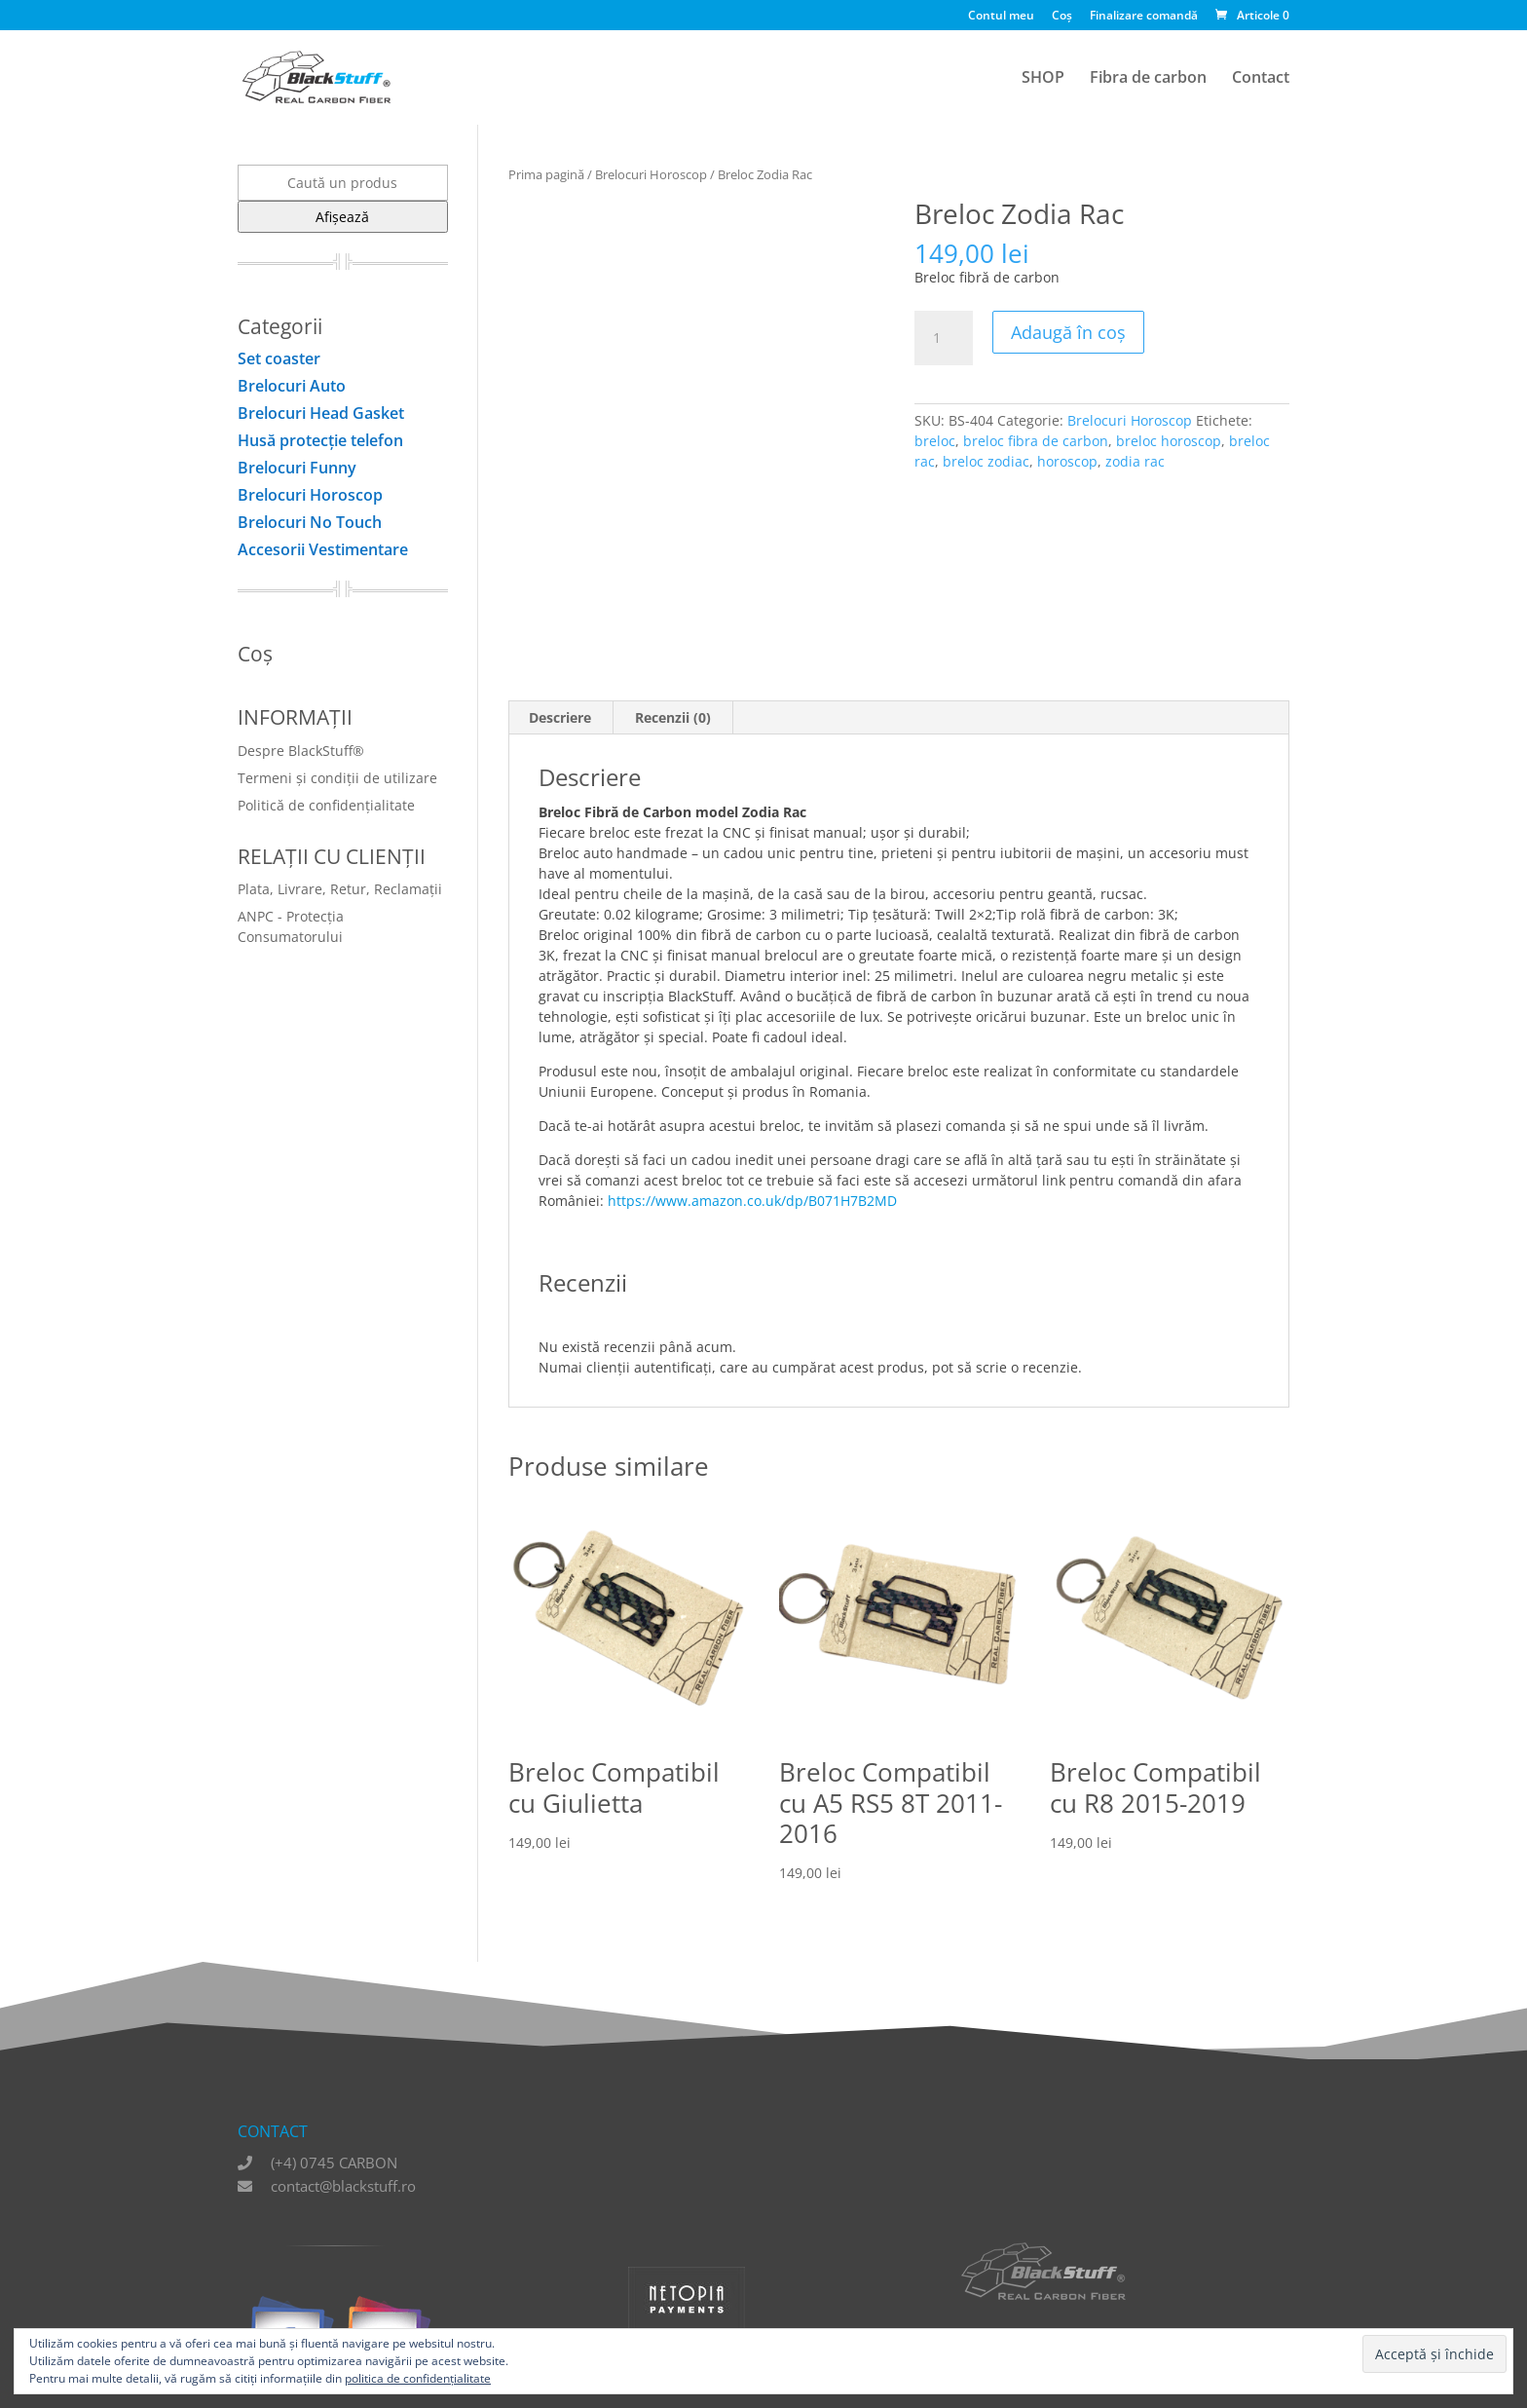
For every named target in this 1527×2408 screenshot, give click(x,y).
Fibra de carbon (1148, 79)
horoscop (1067, 461)
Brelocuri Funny (297, 467)
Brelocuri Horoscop (651, 174)
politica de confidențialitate (418, 2378)
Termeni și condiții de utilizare (337, 778)
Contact (1260, 79)
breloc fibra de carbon (1035, 441)
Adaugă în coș (1068, 332)
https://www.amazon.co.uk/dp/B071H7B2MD (752, 1200)
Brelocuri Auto (292, 385)
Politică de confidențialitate (326, 805)
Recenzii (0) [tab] (673, 717)
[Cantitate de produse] (943, 338)
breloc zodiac (986, 461)
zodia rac (1135, 461)
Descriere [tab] (560, 717)
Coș (1062, 16)
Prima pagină (546, 174)
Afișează (342, 216)
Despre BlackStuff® (301, 750)
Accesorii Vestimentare (323, 549)
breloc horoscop (1168, 441)
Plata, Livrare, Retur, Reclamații (340, 889)
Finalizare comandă (1144, 16)
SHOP (1043, 79)
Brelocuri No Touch (310, 522)
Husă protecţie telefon (320, 440)
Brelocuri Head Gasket (321, 413)
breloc (934, 441)
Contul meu (1001, 16)
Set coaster (279, 358)
